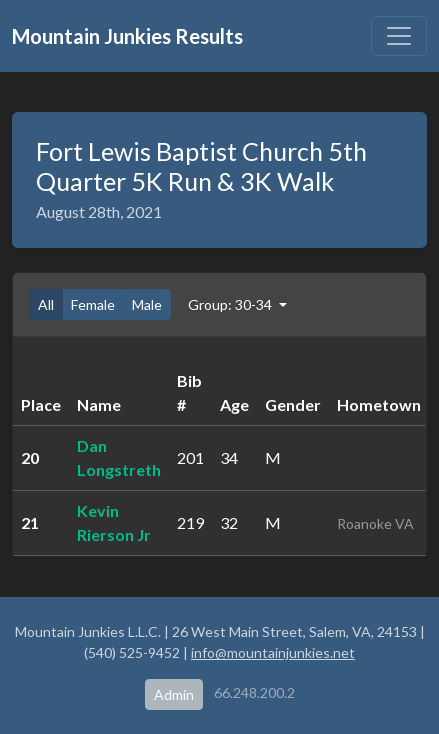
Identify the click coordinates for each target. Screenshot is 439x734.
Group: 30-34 (231, 304)
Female (93, 304)
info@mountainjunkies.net (273, 652)
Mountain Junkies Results (127, 36)
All (46, 304)
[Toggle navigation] (399, 36)
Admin (174, 694)
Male (147, 304)
